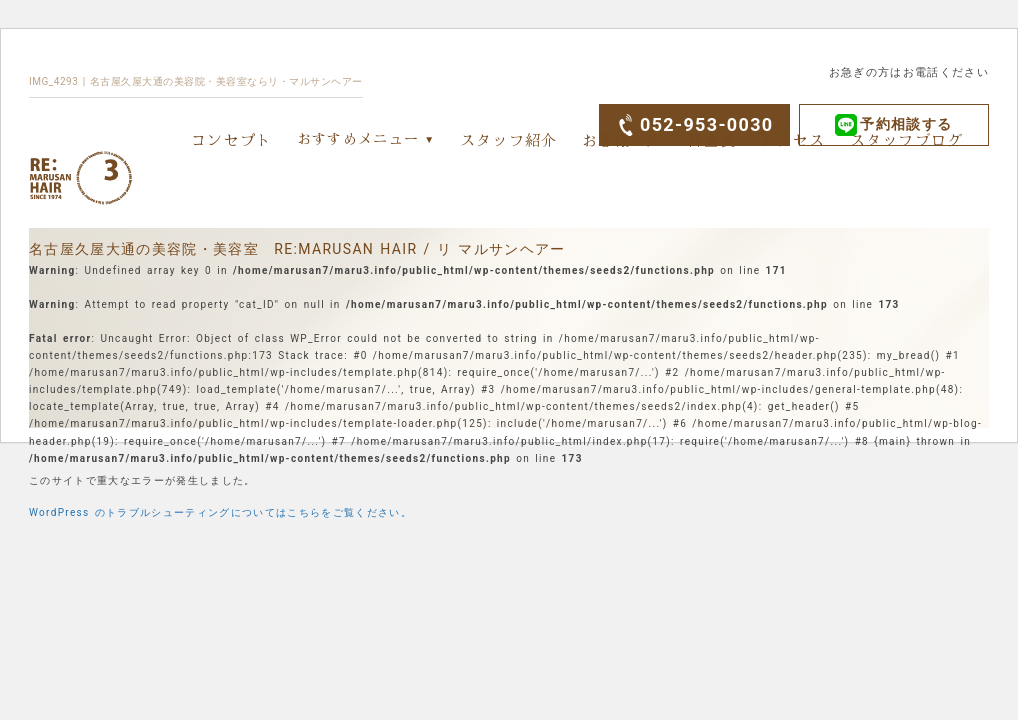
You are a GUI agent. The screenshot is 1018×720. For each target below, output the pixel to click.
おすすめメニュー (358, 138)
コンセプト (232, 139)
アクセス (792, 139)
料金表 (711, 139)
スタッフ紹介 (509, 139)
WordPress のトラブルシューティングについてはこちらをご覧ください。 (220, 512)
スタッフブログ (907, 139)
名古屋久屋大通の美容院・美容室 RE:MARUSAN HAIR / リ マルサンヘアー (297, 249)
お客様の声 (623, 139)
